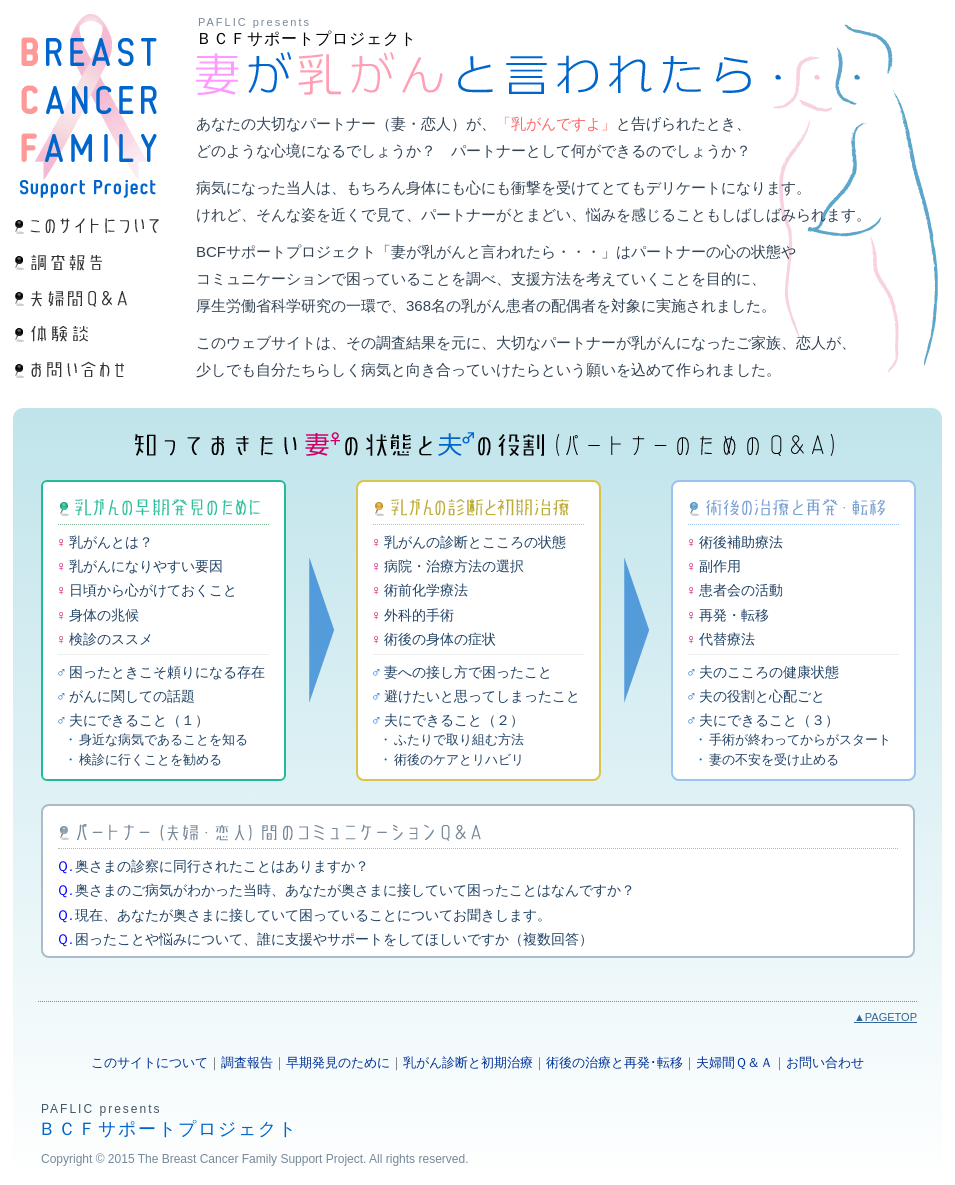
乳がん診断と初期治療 (468, 1062)
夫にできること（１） (139, 720)
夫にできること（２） (454, 720)
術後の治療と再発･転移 (614, 1062)
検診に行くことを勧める (150, 759)
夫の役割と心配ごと (762, 696)
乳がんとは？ (111, 542)
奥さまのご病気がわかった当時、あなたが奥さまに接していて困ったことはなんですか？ (355, 890)
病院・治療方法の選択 (454, 566)
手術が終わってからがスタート (800, 739)
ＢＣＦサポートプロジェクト (306, 38)
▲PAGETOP (885, 1017)
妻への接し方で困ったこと (468, 672)
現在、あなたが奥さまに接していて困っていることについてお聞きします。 (313, 915)
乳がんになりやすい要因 (146, 566)
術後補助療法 (741, 542)
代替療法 (727, 639)
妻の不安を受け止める (774, 759)
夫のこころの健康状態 (769, 672)
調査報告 (247, 1062)
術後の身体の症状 (440, 639)
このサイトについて (149, 1062)
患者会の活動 (741, 590)
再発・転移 (734, 615)
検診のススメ (111, 639)
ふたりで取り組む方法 (459, 739)
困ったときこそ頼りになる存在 (167, 672)
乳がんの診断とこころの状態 (475, 542)
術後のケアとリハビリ (459, 759)
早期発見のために (338, 1062)
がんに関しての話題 (132, 696)
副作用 (720, 566)
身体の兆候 (104, 615)
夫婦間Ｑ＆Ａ (734, 1062)
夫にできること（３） (769, 720)
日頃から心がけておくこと (153, 590)
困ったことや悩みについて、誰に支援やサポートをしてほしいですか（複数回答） (334, 939)
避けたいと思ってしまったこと (482, 696)
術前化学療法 (426, 590)
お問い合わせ (825, 1062)
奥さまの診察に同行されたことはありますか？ (222, 866)
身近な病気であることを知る (163, 739)
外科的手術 (419, 615)
